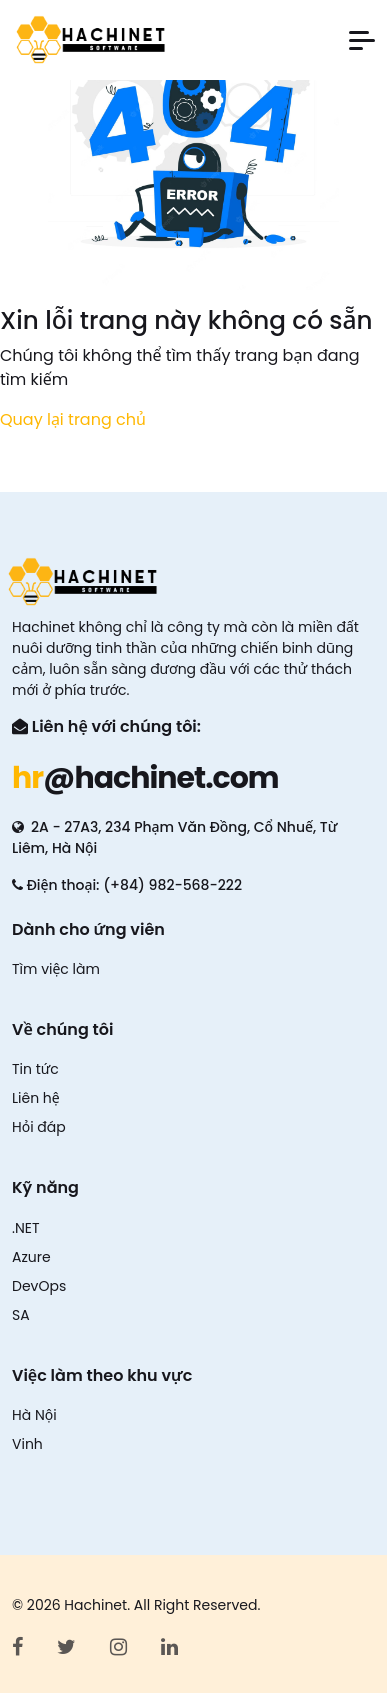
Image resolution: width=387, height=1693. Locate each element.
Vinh (27, 1444)
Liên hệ (36, 1098)
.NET (26, 1228)
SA (21, 1315)
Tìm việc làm (56, 969)
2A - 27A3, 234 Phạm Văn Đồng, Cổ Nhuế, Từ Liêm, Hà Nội (175, 837)
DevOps (39, 1286)
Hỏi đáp (39, 1127)
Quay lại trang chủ (73, 419)
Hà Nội (34, 1415)
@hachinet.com (145, 778)
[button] (362, 40)
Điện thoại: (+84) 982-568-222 (127, 885)
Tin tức (35, 1069)
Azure (31, 1257)
